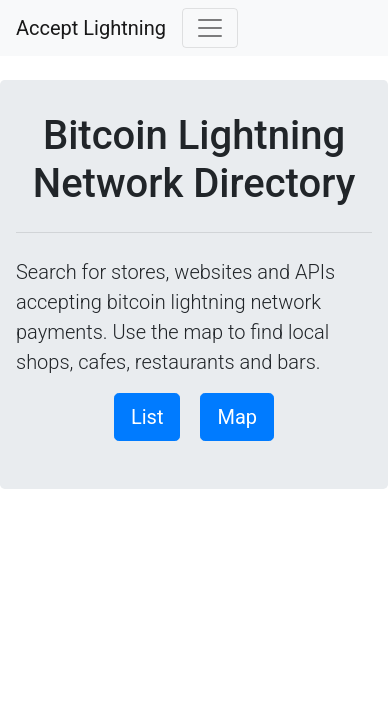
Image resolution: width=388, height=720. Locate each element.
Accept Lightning (91, 28)
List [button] (147, 417)
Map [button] (237, 417)
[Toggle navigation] (210, 28)
